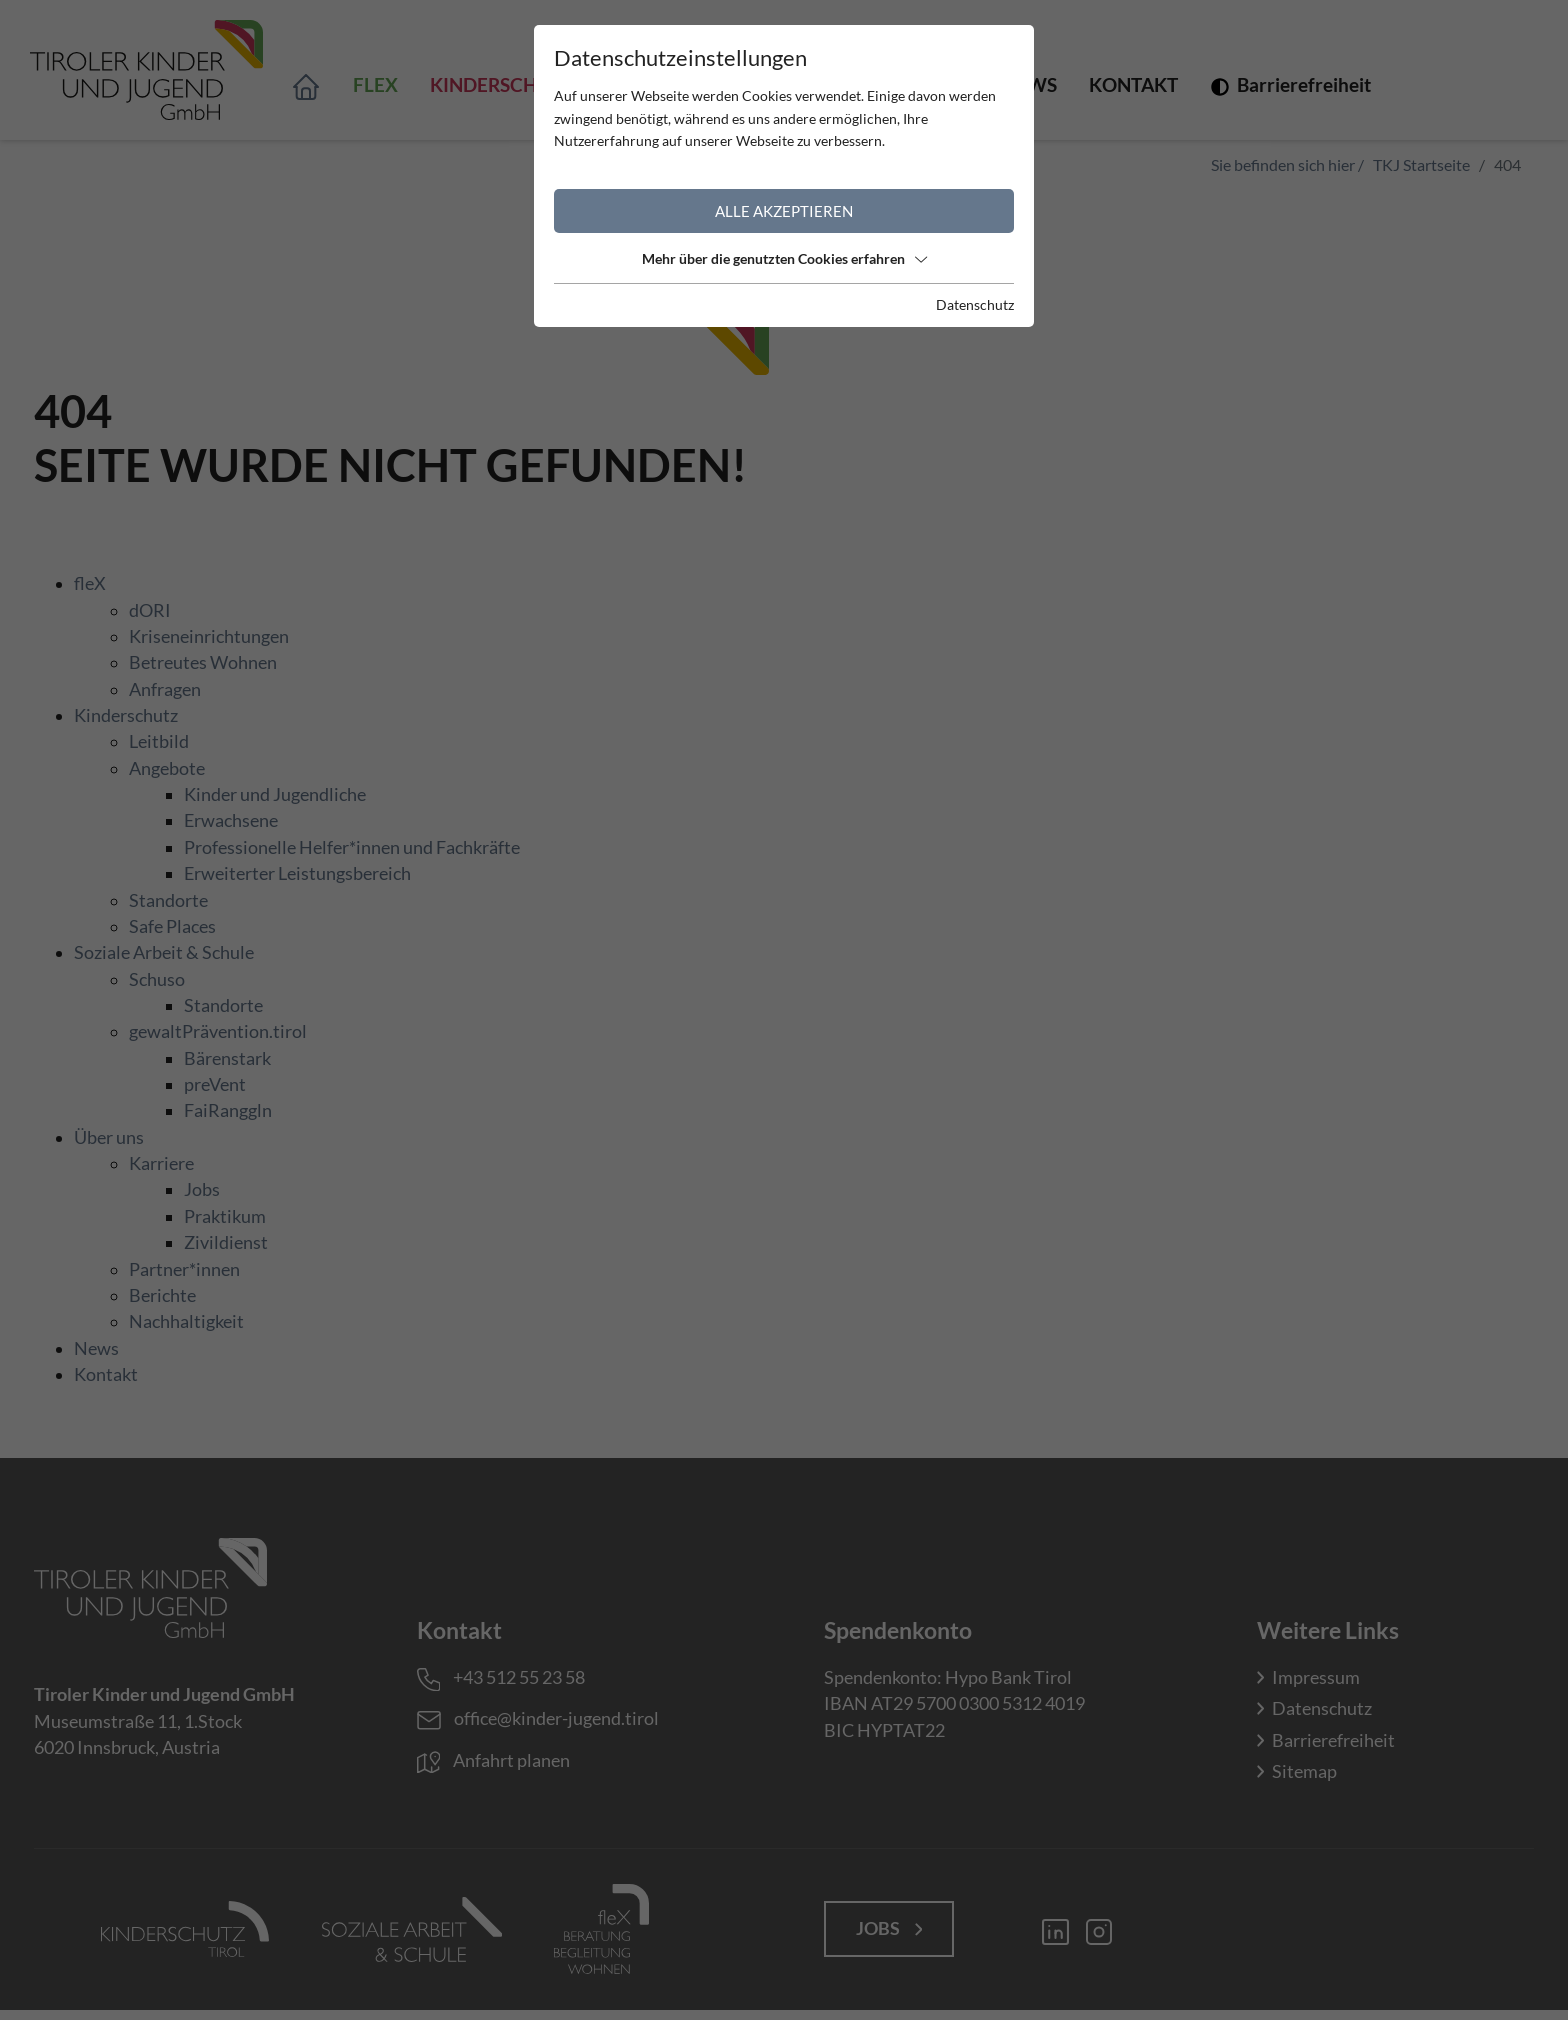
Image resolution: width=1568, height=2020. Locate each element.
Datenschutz (975, 304)
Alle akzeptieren (784, 211)
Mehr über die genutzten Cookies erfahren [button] (784, 258)
